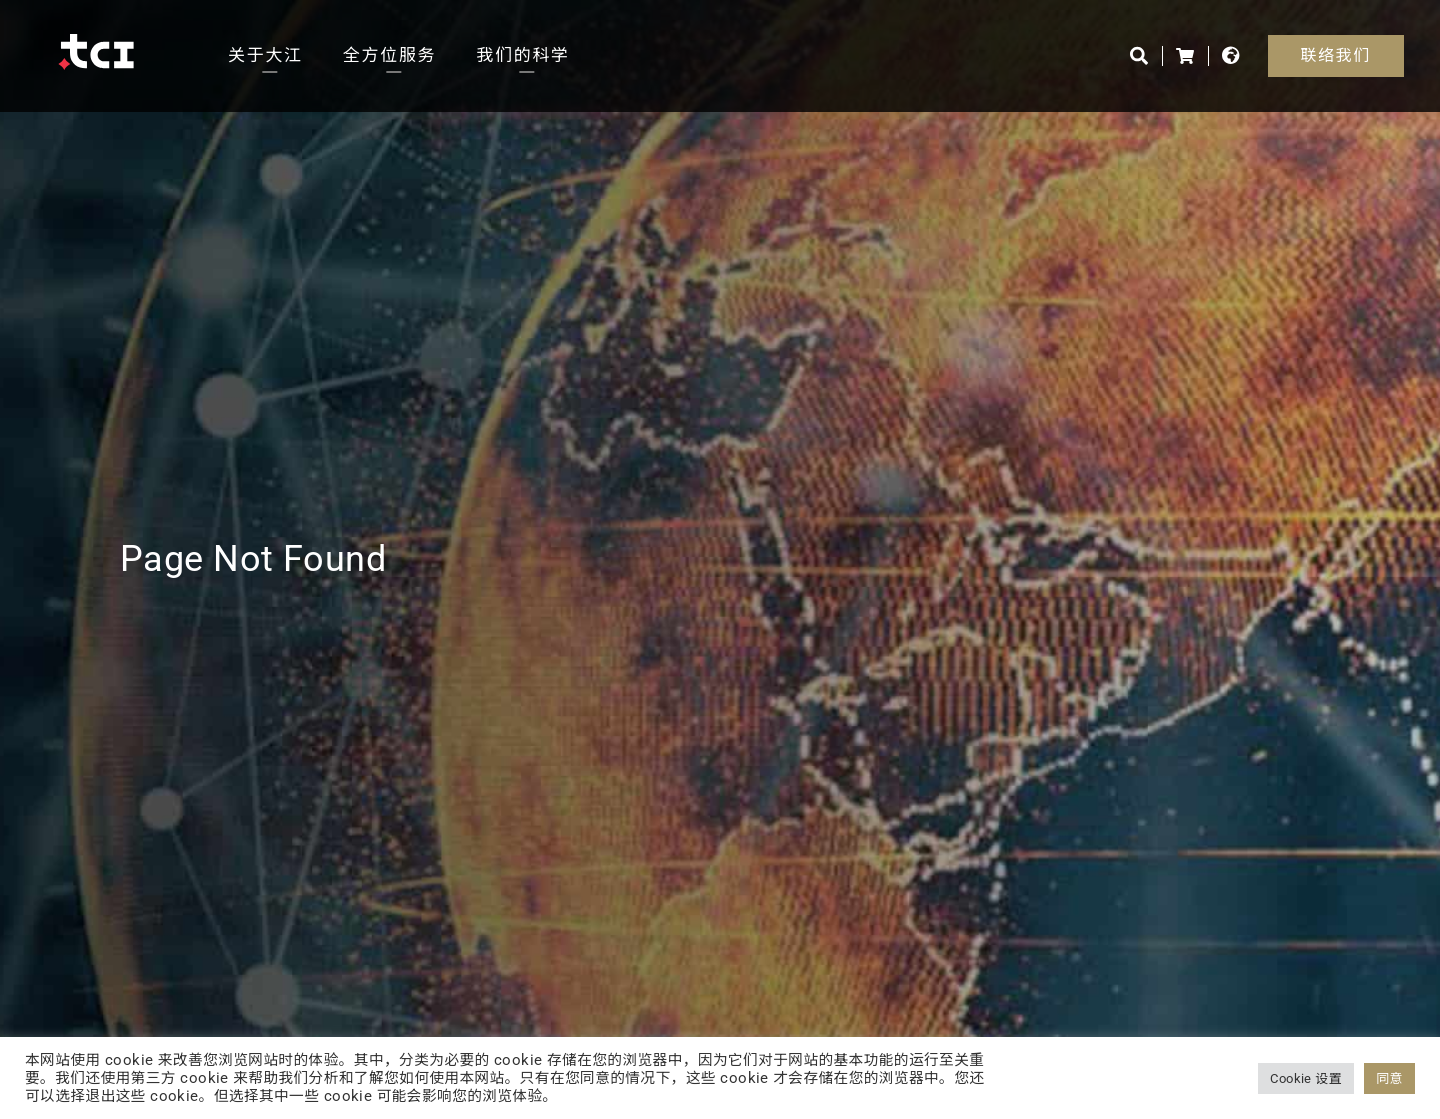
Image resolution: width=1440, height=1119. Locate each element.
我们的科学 (523, 55)
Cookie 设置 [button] (1306, 1078)
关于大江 (265, 55)
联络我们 (1336, 55)
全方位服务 (390, 55)
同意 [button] (1389, 1078)
